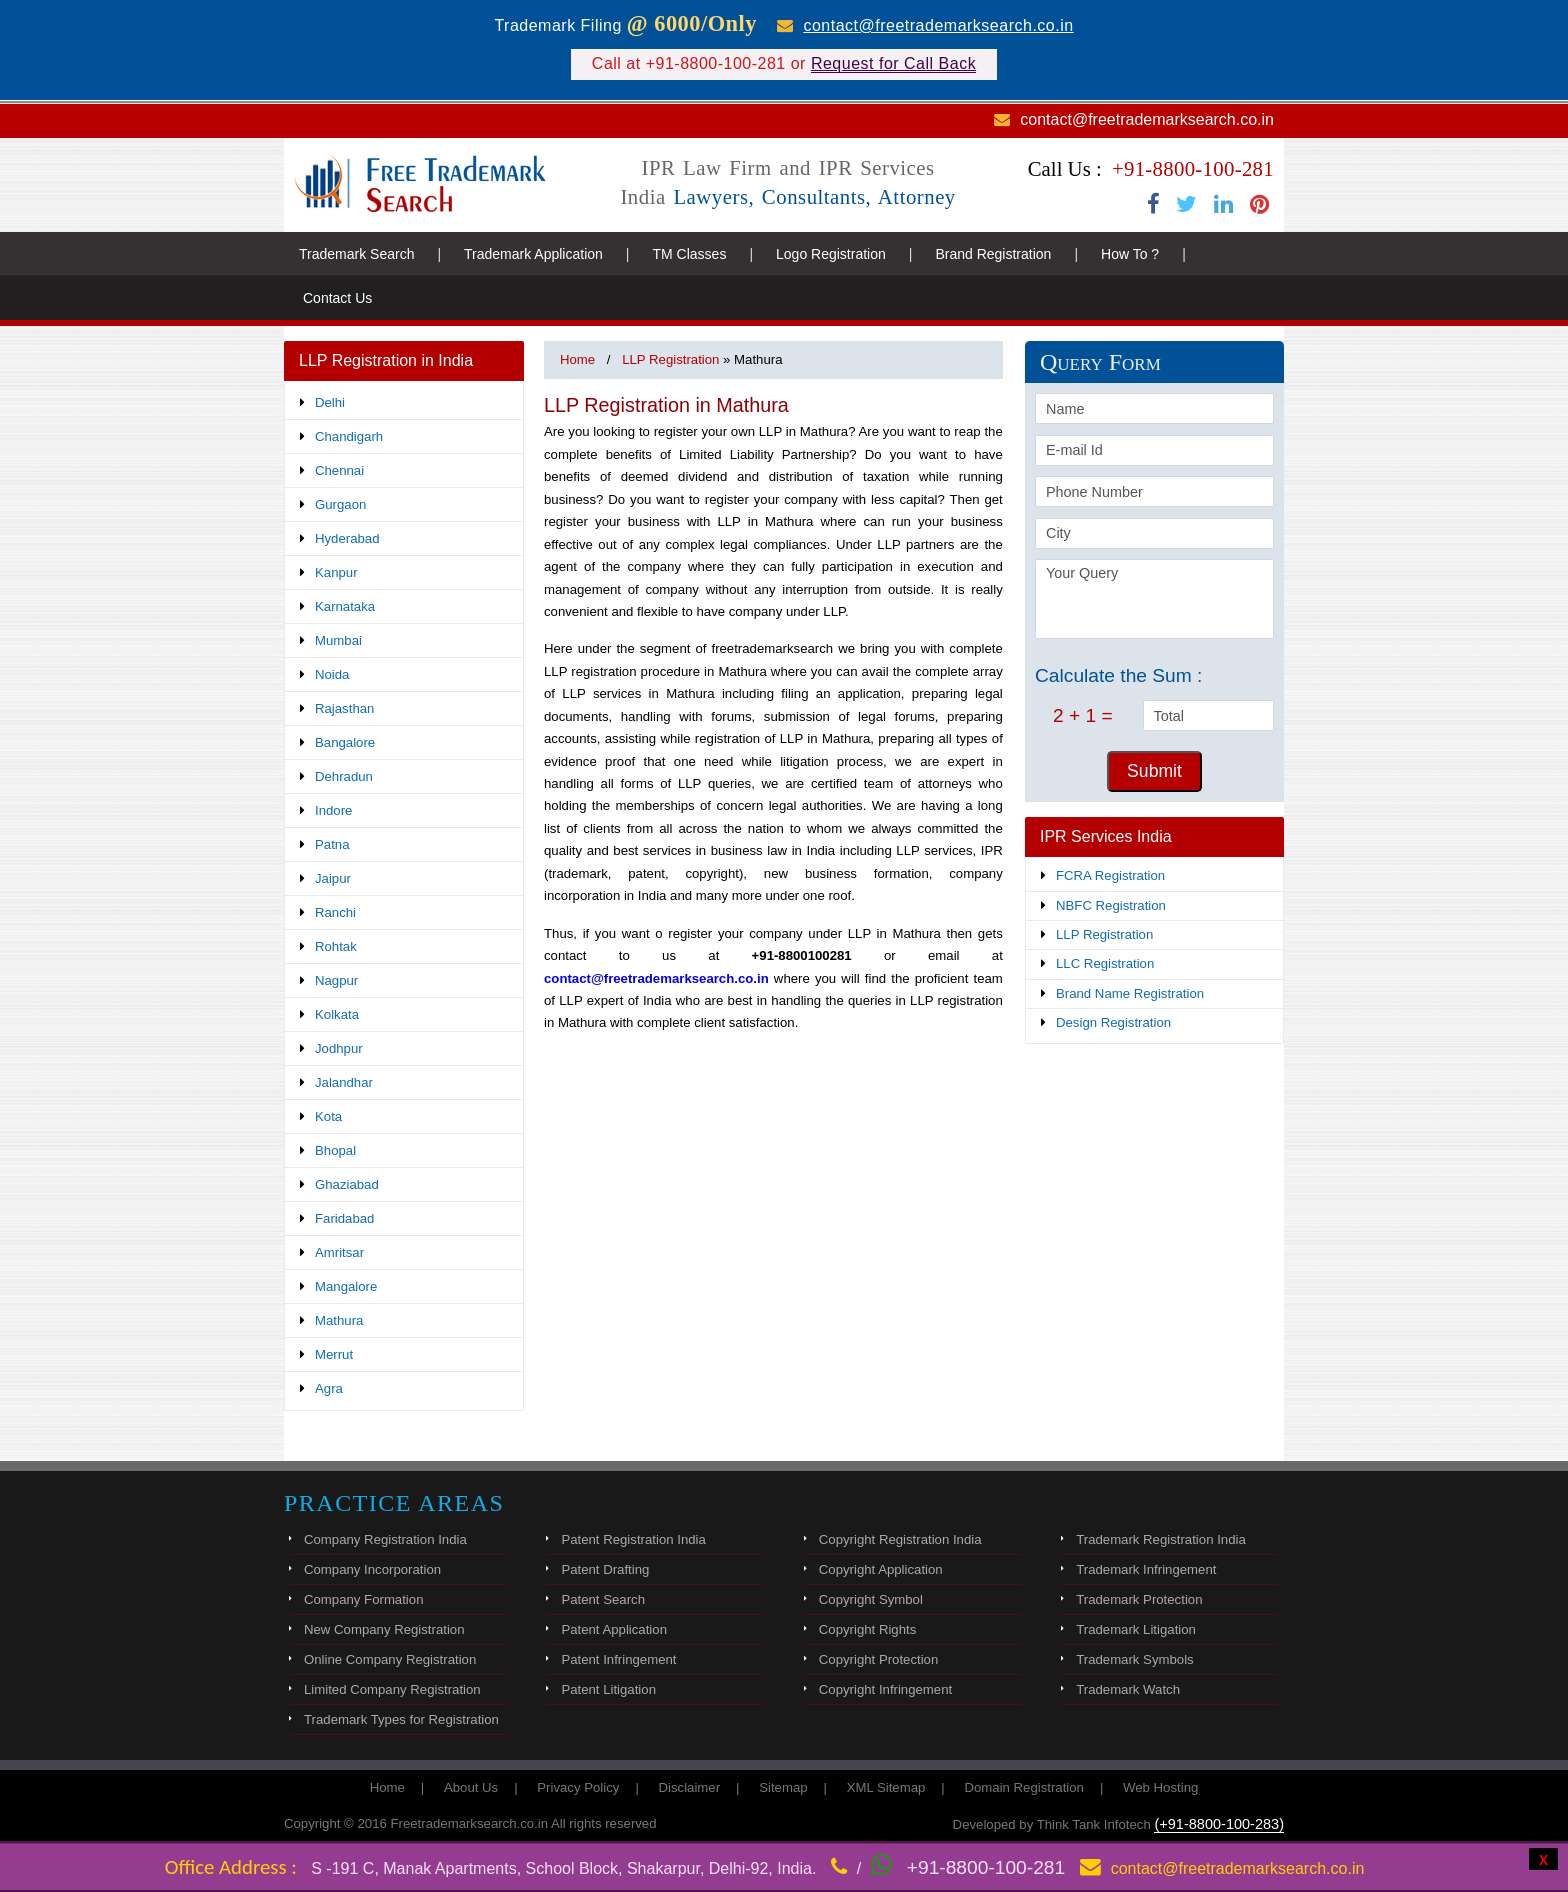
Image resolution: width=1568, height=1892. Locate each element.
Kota (328, 1116)
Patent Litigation (608, 1689)
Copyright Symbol (871, 1599)
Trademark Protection (1139, 1599)
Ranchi (335, 912)
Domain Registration (1023, 1787)
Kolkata (337, 1014)
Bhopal (335, 1150)
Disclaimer (690, 1787)
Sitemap (783, 1787)
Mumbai (338, 640)
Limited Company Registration (392, 1689)
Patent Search (603, 1599)
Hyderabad (347, 538)
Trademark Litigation (1136, 1629)
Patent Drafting (605, 1569)
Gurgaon (340, 504)
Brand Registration (993, 254)
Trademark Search (356, 254)
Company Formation (363, 1599)
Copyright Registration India (900, 1539)
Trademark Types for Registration (401, 1719)
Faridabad (344, 1218)
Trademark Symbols (1135, 1659)
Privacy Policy (578, 1787)
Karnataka (345, 606)
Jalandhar (344, 1082)
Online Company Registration (390, 1659)
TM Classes (689, 254)
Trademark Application (533, 254)
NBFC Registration (1111, 905)
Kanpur (336, 572)
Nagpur (336, 980)
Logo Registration (831, 254)
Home (577, 359)
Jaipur (333, 878)
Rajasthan (344, 708)
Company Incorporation (372, 1569)
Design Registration (1113, 1022)
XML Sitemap (886, 1787)
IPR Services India (1106, 836)
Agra (329, 1388)
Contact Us (337, 298)
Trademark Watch (1128, 1689)
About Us (471, 1787)
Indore (333, 810)
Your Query (1154, 599)
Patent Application (614, 1629)
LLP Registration (1104, 934)
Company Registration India (385, 1539)
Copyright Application (881, 1569)
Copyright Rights (867, 1629)
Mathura (339, 1320)
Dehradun (344, 776)
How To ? (1130, 254)
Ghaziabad (347, 1184)
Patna (332, 844)
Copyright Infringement (885, 1689)
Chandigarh (349, 436)
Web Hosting (1160, 1787)
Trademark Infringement (1146, 1569)
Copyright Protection (878, 1659)
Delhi (330, 402)
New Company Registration (384, 1629)
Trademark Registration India (1161, 1539)
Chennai (339, 470)
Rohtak (336, 946)
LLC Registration (1105, 963)
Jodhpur (339, 1048)
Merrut (334, 1354)
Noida (332, 674)
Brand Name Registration (1130, 993)
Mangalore (346, 1286)
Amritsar (339, 1252)
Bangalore (345, 742)
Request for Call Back (893, 63)
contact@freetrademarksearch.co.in (938, 25)
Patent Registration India (633, 1539)
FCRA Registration (1110, 875)
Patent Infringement (618, 1659)
